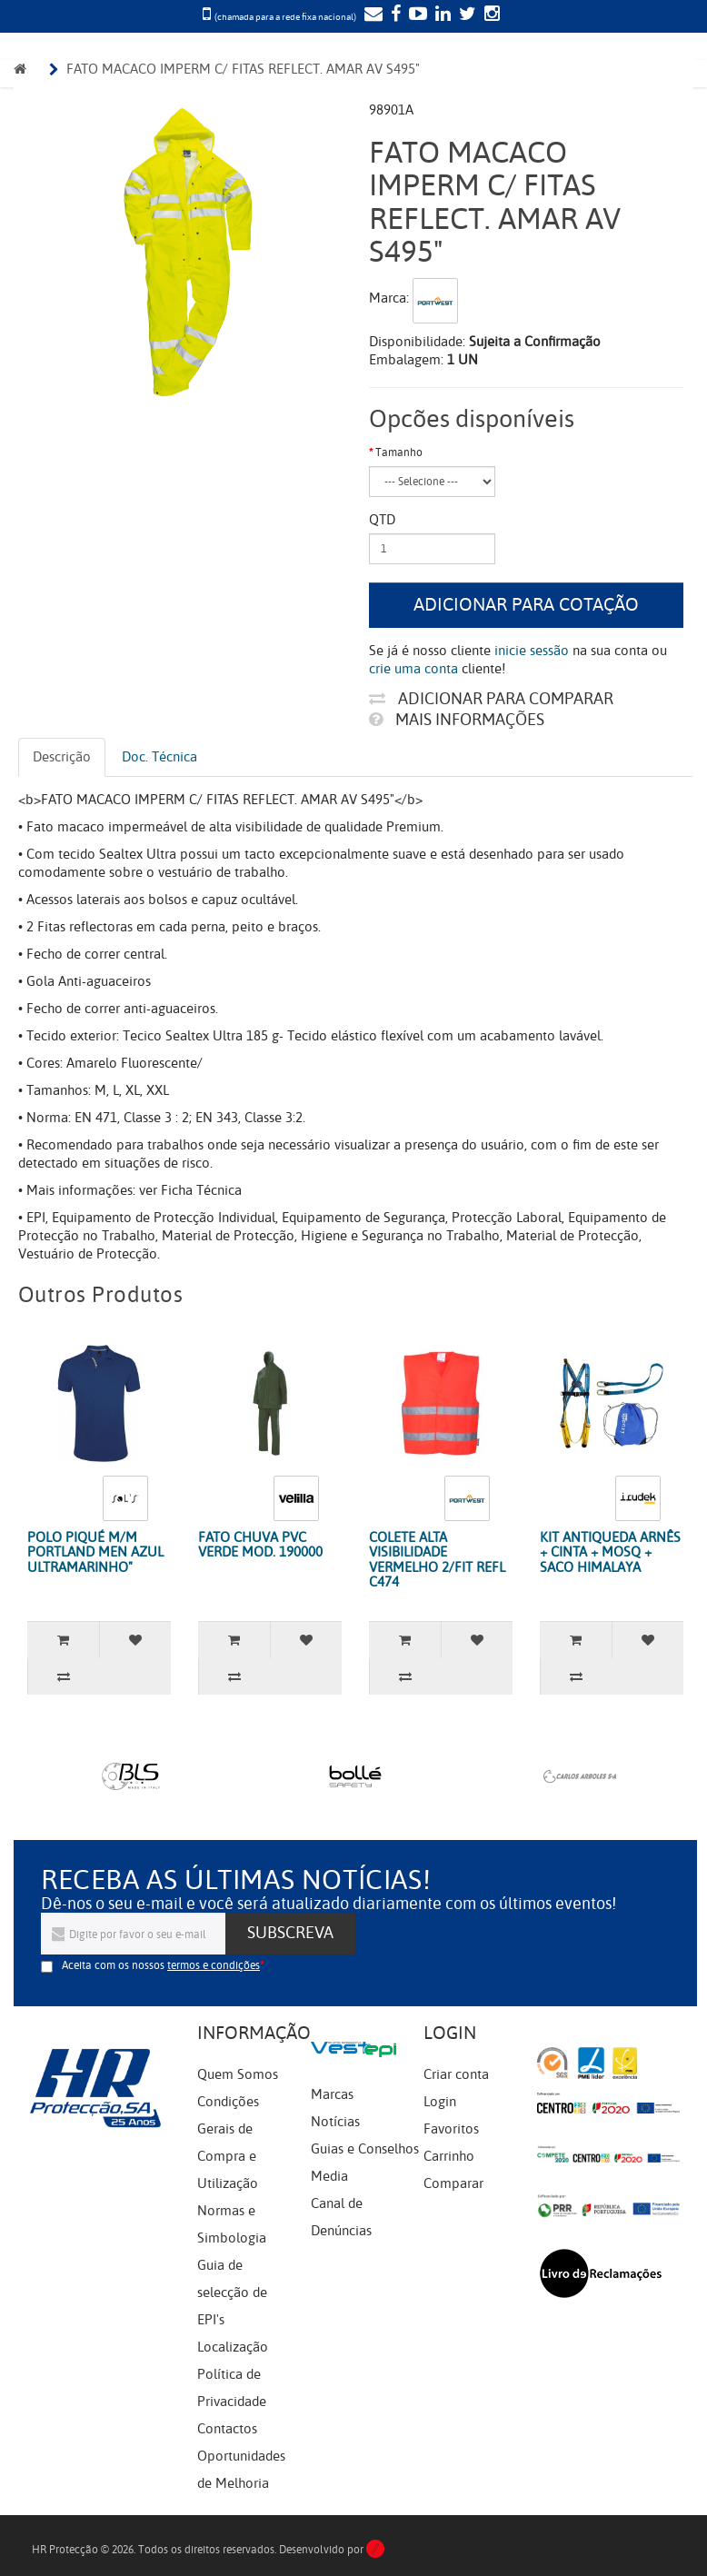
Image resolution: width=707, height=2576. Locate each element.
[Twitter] (465, 15)
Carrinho (448, 2156)
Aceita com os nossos (161, 1965)
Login (439, 2102)
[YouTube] (415, 15)
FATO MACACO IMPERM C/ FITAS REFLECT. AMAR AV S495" (243, 69)
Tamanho (399, 452)
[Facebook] (393, 15)
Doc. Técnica (159, 757)
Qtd (382, 520)
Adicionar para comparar (491, 699)
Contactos (227, 2429)
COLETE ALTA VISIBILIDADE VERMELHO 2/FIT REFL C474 (437, 1560)
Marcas (332, 2094)
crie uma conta (413, 669)
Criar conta (456, 2074)
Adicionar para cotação (526, 605)
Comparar (453, 2183)
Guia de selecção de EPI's (232, 2292)
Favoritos (451, 2129)
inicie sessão (531, 651)
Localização (232, 2347)
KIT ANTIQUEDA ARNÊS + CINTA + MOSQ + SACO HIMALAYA (610, 1552)
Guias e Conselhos (365, 2149)
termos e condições (213, 1965)
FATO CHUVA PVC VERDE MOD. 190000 (260, 1545)
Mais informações (456, 720)
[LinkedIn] (441, 15)
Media (329, 2176)
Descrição (62, 757)
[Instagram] (490, 15)
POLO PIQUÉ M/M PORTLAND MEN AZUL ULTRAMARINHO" (95, 1552)
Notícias (335, 2122)
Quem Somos (237, 2074)
